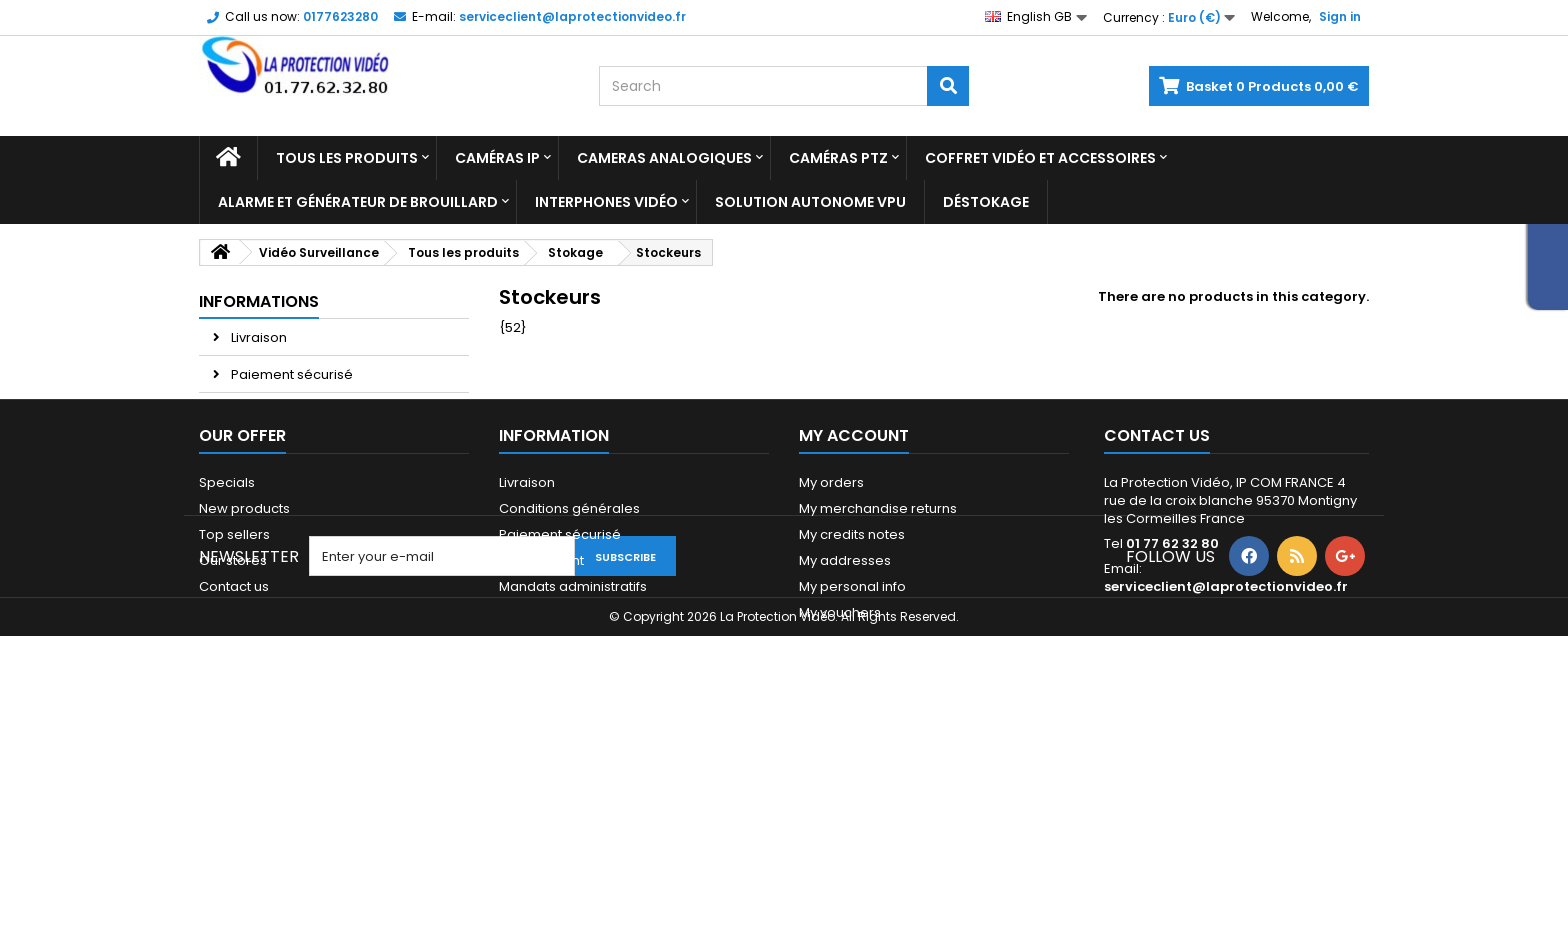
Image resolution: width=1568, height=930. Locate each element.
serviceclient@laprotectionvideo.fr (1226, 730)
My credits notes (852, 678)
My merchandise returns (878, 652)
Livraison (257, 337)
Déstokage (986, 202)
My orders (831, 626)
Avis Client (262, 411)
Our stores (263, 485)
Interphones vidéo (606, 202)
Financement (541, 704)
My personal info (852, 730)
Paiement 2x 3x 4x (287, 448)
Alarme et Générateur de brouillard (358, 202)
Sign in (1340, 16)
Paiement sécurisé (290, 374)
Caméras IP (497, 158)
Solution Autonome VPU (810, 202)
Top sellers (234, 678)
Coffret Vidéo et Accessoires (1040, 158)
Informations (259, 301)
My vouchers (840, 756)
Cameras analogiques (664, 158)
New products (244, 652)
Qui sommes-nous (560, 756)
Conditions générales (569, 652)
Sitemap (226, 756)
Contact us (234, 730)
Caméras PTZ (838, 158)
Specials (227, 626)
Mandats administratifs (573, 730)
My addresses (845, 704)
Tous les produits (347, 158)
